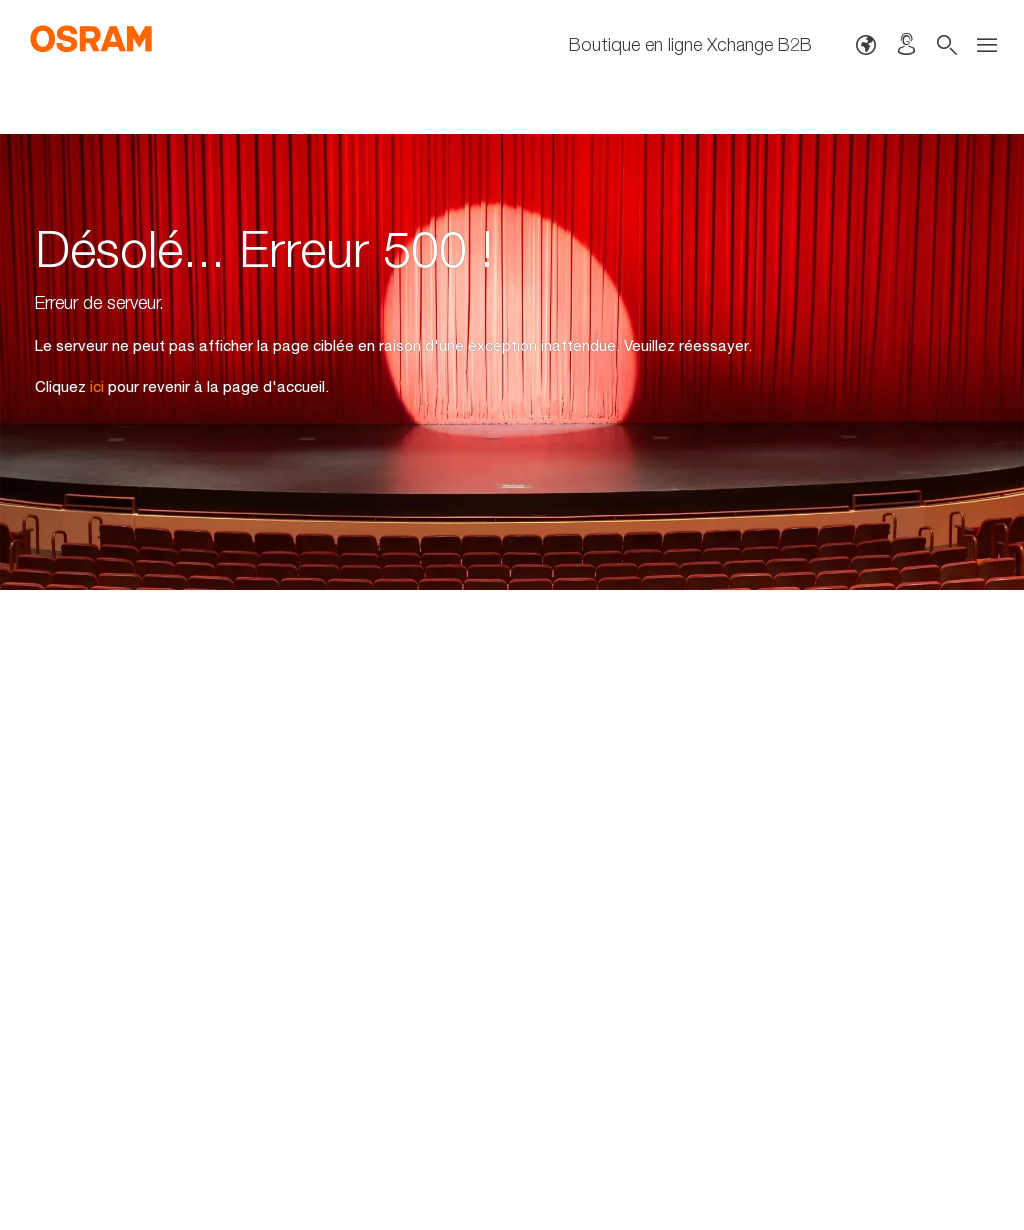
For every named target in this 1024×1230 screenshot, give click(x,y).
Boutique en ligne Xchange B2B (690, 44)
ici (97, 386)
